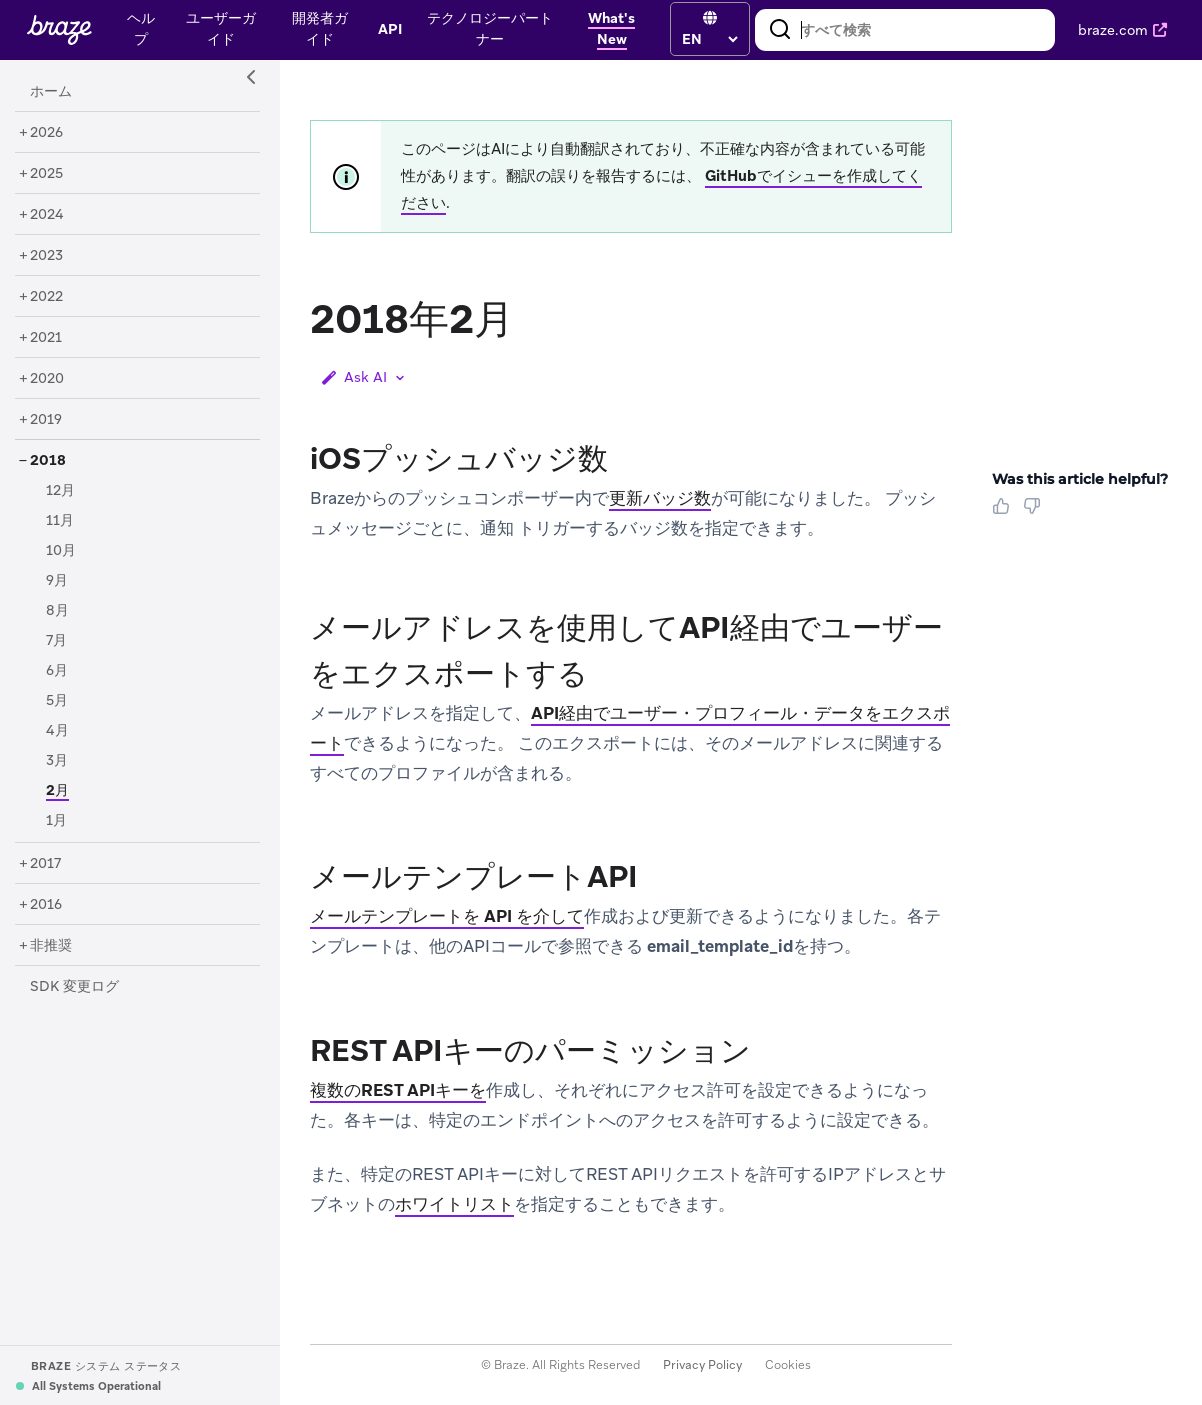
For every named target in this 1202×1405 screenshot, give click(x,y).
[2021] (46, 338)
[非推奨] (51, 946)
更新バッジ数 (660, 498)
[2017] (45, 864)
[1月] (56, 821)
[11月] (60, 521)
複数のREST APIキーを (398, 1090)
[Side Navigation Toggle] (252, 78)
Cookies (788, 1365)
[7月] (56, 641)
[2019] (46, 420)
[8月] (57, 611)
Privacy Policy (702, 1365)
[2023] (46, 256)
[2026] (46, 133)
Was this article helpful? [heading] (1080, 479)
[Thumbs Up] (1005, 513)
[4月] (57, 731)
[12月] (60, 491)
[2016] (46, 905)
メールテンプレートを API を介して (447, 916)
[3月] (57, 761)
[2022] (46, 297)
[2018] (48, 461)
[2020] (47, 379)
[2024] (47, 215)
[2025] (46, 174)
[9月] (57, 581)
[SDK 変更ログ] (74, 987)
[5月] (57, 701)
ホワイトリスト (454, 1204)
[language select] (709, 39)
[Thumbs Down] (1035, 513)
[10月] (61, 551)
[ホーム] (51, 92)
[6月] (57, 671)
